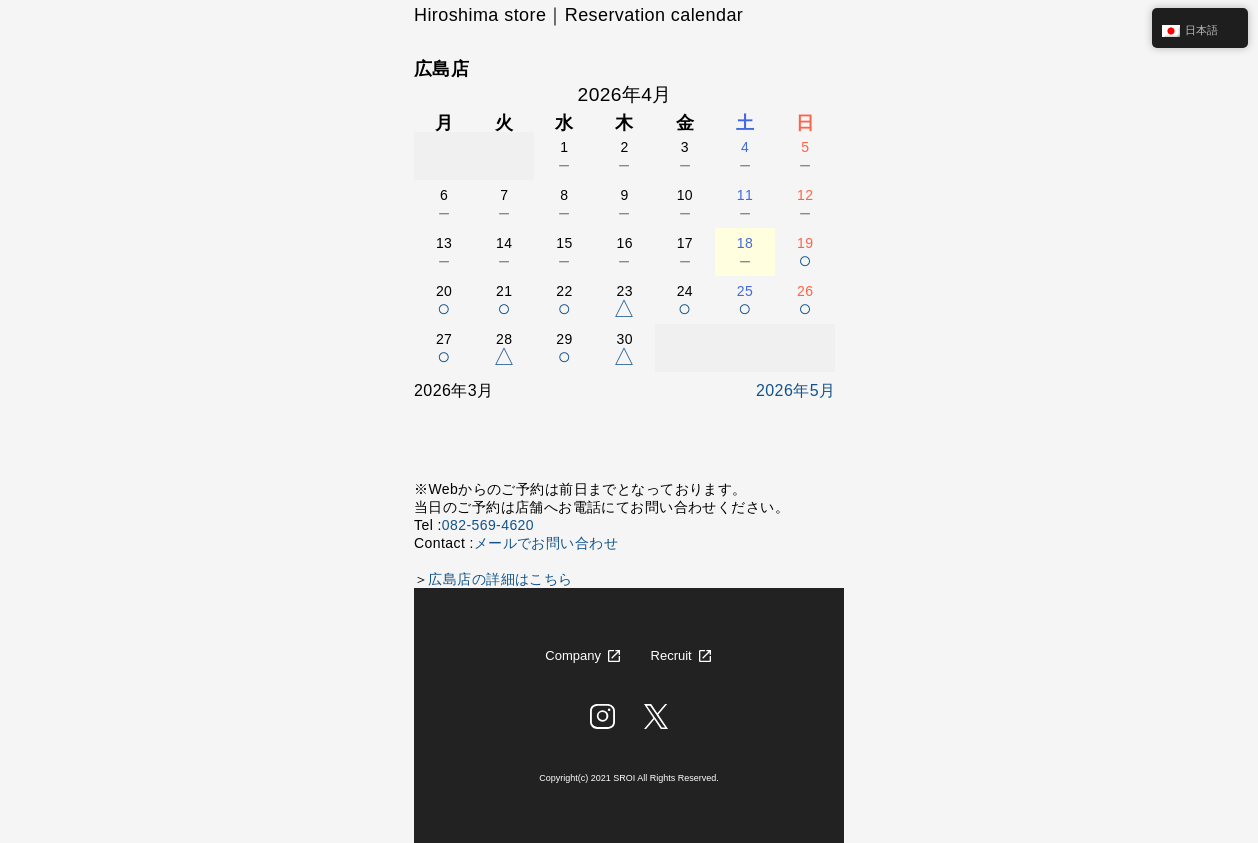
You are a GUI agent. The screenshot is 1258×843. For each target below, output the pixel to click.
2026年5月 (795, 390)
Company (573, 655)
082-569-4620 (488, 525)
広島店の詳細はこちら (500, 579)
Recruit (671, 655)
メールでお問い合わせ (546, 543)
